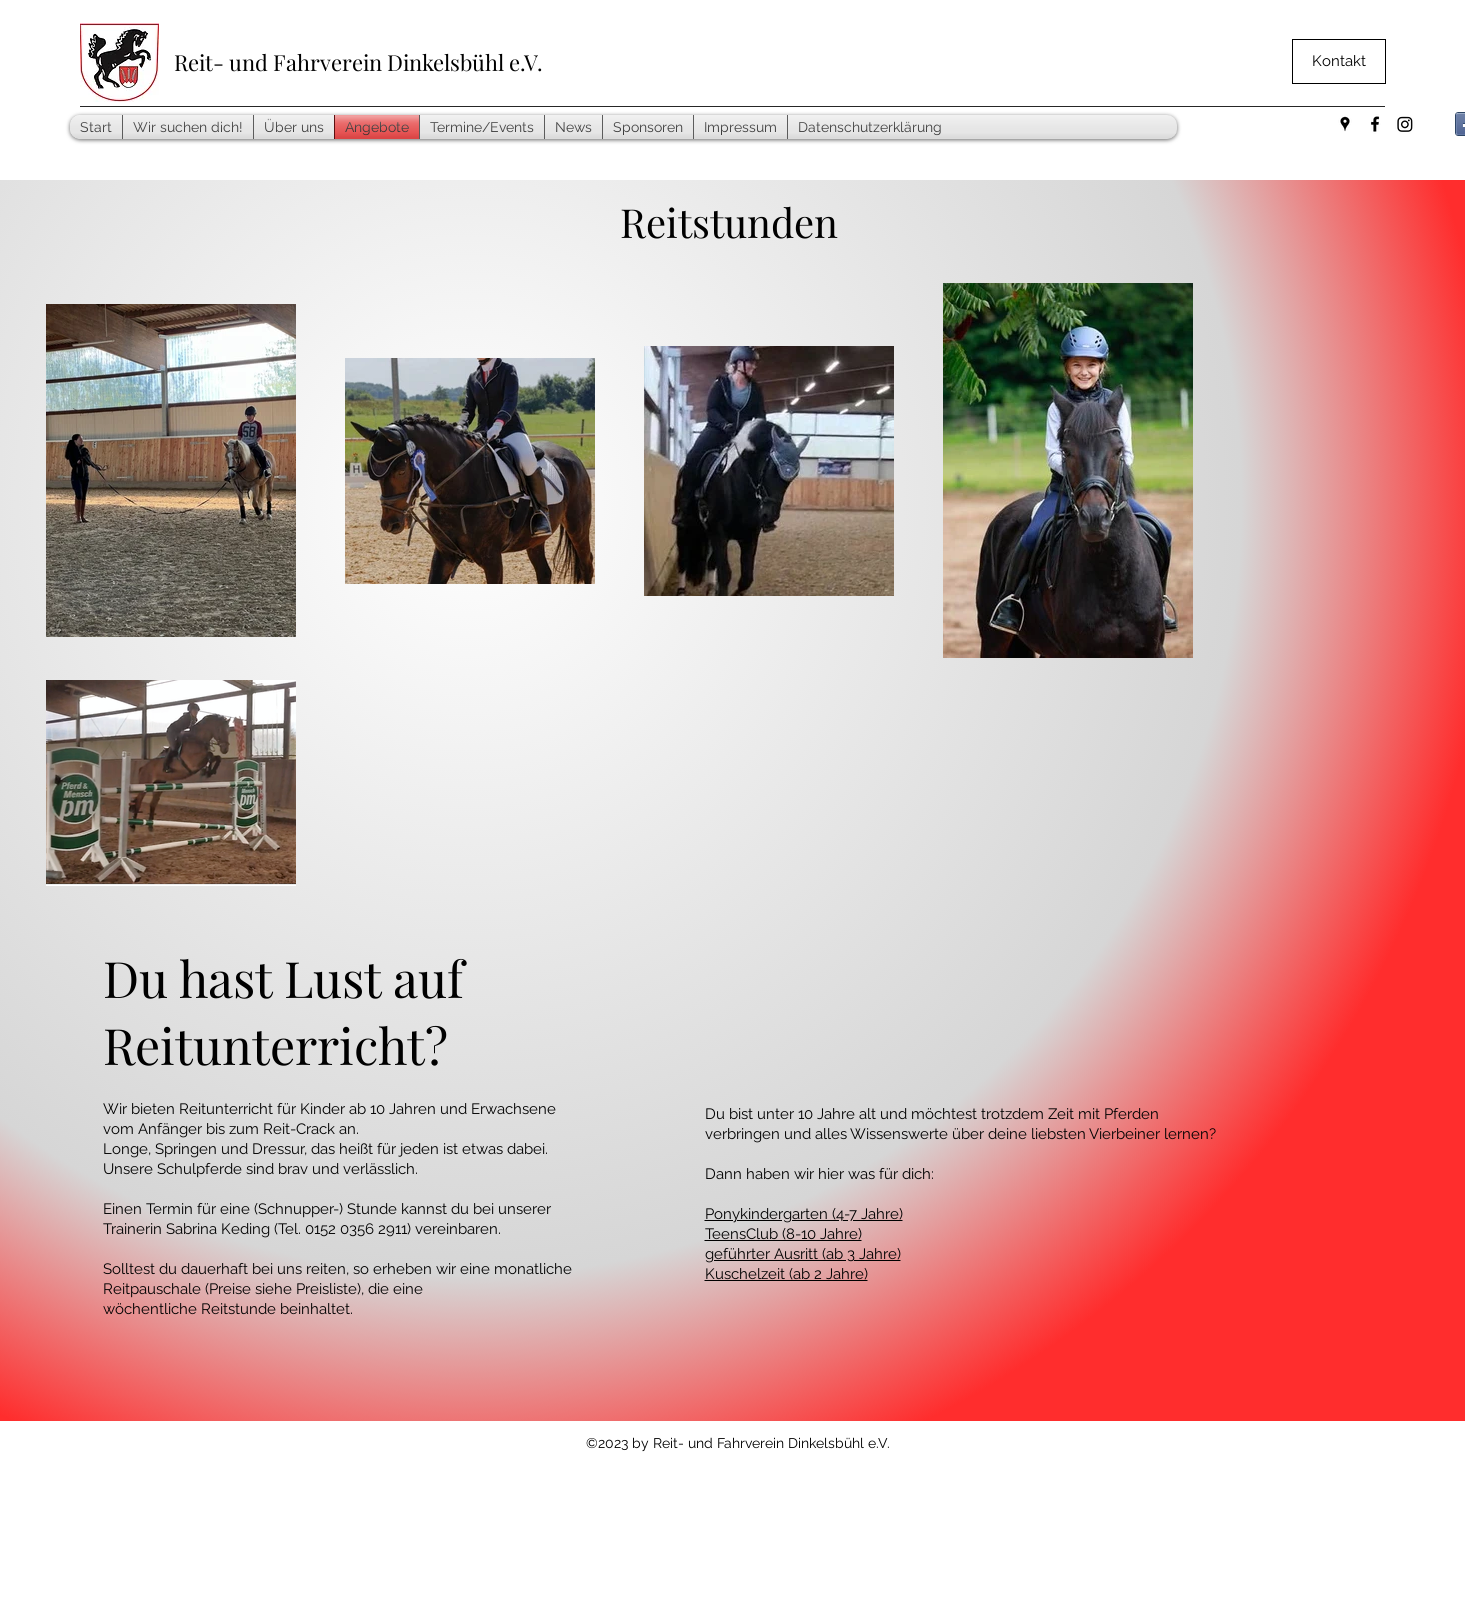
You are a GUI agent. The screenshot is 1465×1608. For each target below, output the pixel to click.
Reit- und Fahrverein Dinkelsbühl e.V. (358, 62)
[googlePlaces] (1345, 124)
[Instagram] (1405, 124)
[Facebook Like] (1192, 134)
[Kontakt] (1339, 61)
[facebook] (1375, 124)
